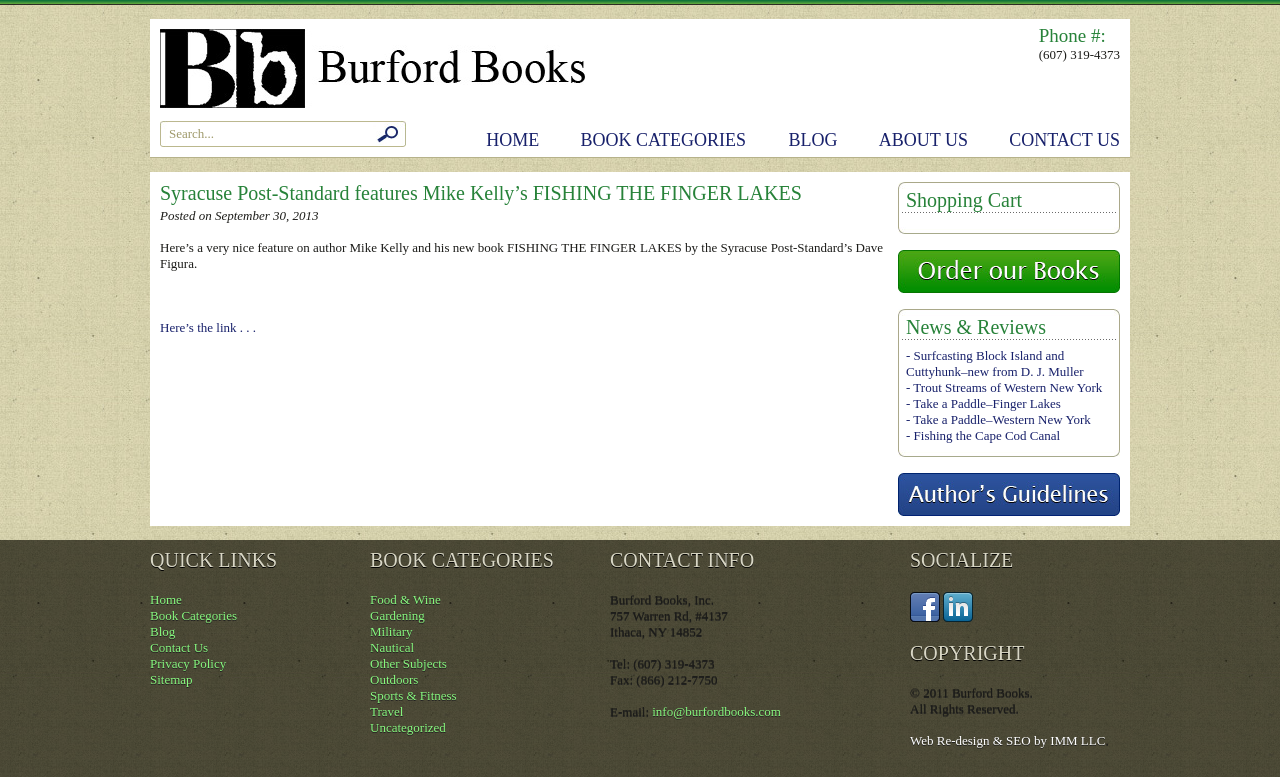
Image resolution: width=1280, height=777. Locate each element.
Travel (386, 711)
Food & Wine (405, 599)
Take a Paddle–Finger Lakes (986, 403)
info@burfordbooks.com (716, 711)
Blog (813, 140)
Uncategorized (408, 727)
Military (391, 631)
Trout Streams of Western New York (1007, 387)
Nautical (392, 647)
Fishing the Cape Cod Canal (987, 435)
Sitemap (171, 679)
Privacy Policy (188, 663)
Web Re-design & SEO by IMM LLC (1007, 740)
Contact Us (1064, 140)
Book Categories (664, 140)
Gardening (397, 615)
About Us (923, 140)
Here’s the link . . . (208, 327)
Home (512, 140)
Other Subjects (408, 663)
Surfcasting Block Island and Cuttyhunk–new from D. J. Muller (995, 363)
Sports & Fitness (413, 695)
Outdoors (394, 679)
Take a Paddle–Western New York (1001, 419)
